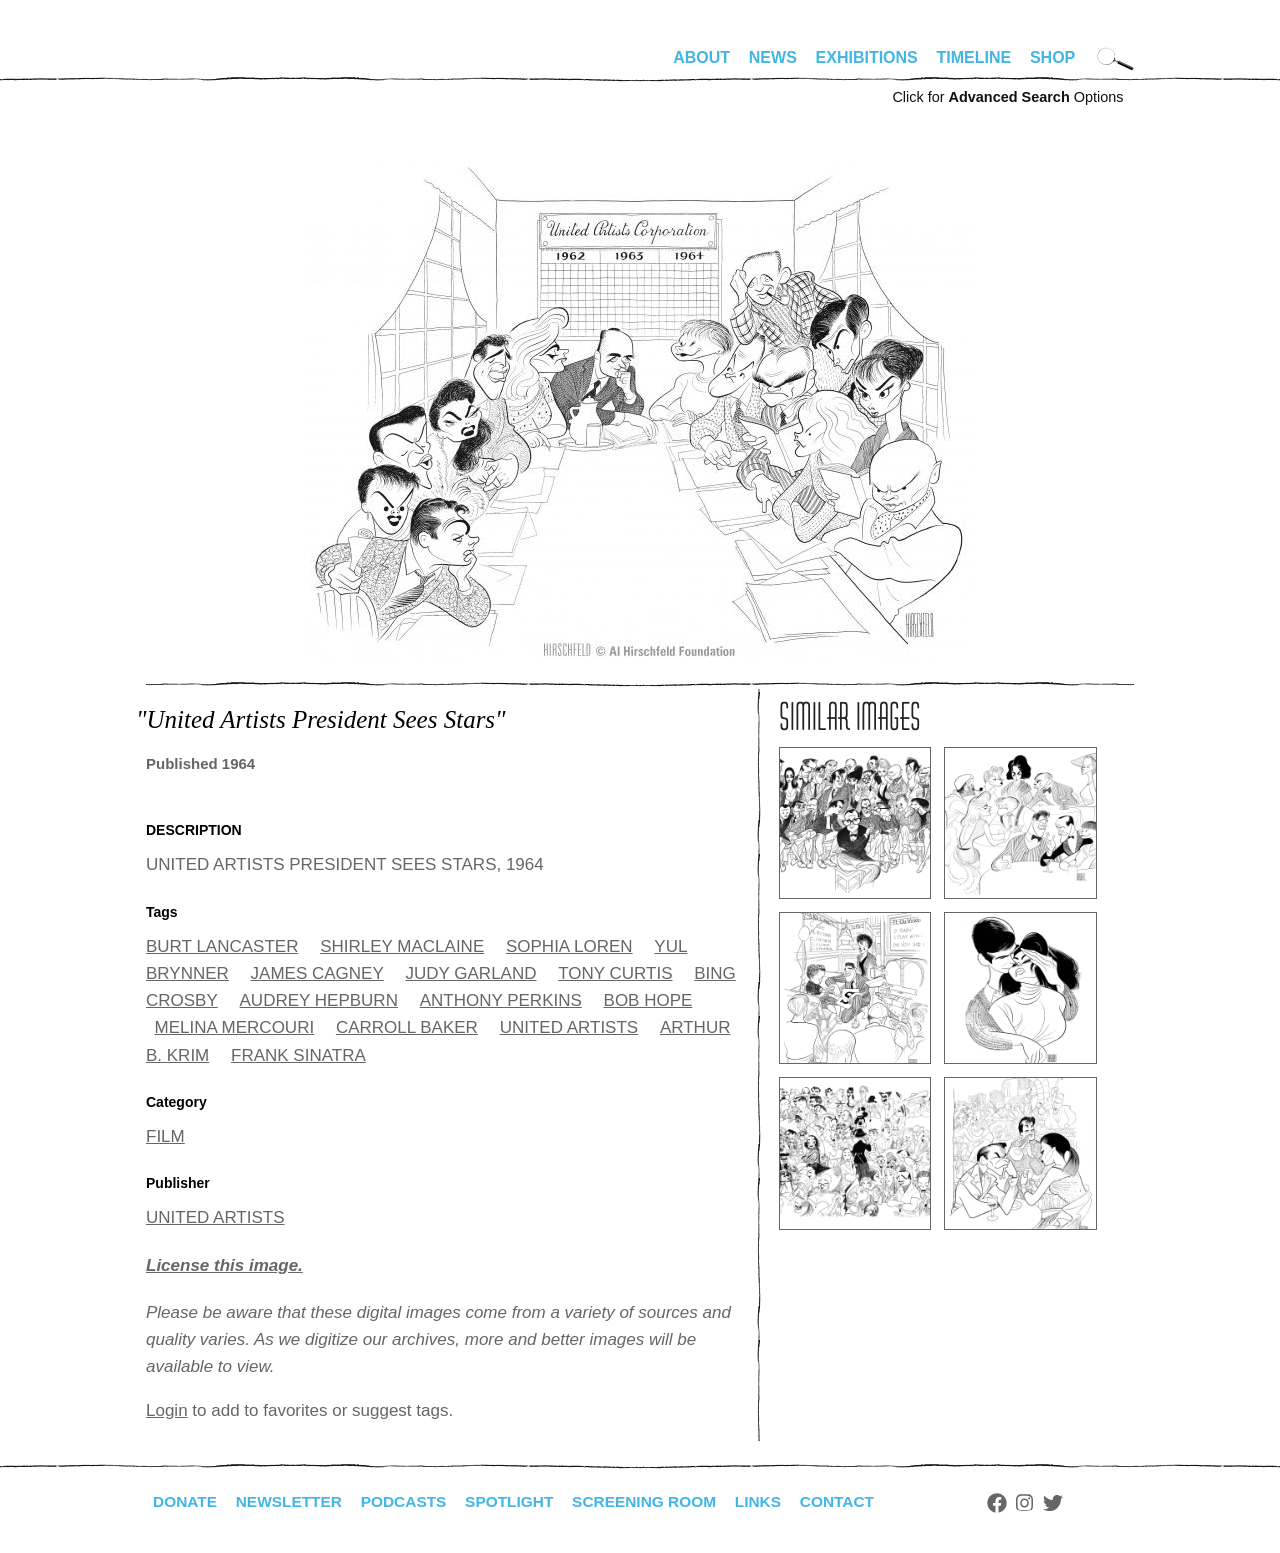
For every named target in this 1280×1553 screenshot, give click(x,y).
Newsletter (293, 1501)
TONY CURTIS (615, 973)
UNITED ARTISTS (569, 1027)
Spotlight (521, 1501)
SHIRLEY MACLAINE (402, 946)
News (773, 57)
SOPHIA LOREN (569, 946)
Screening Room (659, 1501)
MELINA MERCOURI (235, 1027)
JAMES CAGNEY (317, 973)
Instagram (1047, 1503)
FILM (165, 1136)
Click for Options (1007, 97)
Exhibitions (867, 57)
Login (167, 1410)
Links (777, 1501)
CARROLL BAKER (407, 1027)
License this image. (224, 1265)
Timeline (974, 57)
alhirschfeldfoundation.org (206, 66)
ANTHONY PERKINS (501, 1000)
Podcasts (411, 1501)
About (701, 57)
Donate (186, 1501)
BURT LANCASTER (222, 946)
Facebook (1019, 1503)
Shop (1052, 57)
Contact (858, 1501)
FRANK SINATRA (298, 1055)
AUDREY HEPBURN (319, 1000)
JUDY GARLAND (471, 973)
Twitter (1076, 1503)
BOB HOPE (648, 1000)
